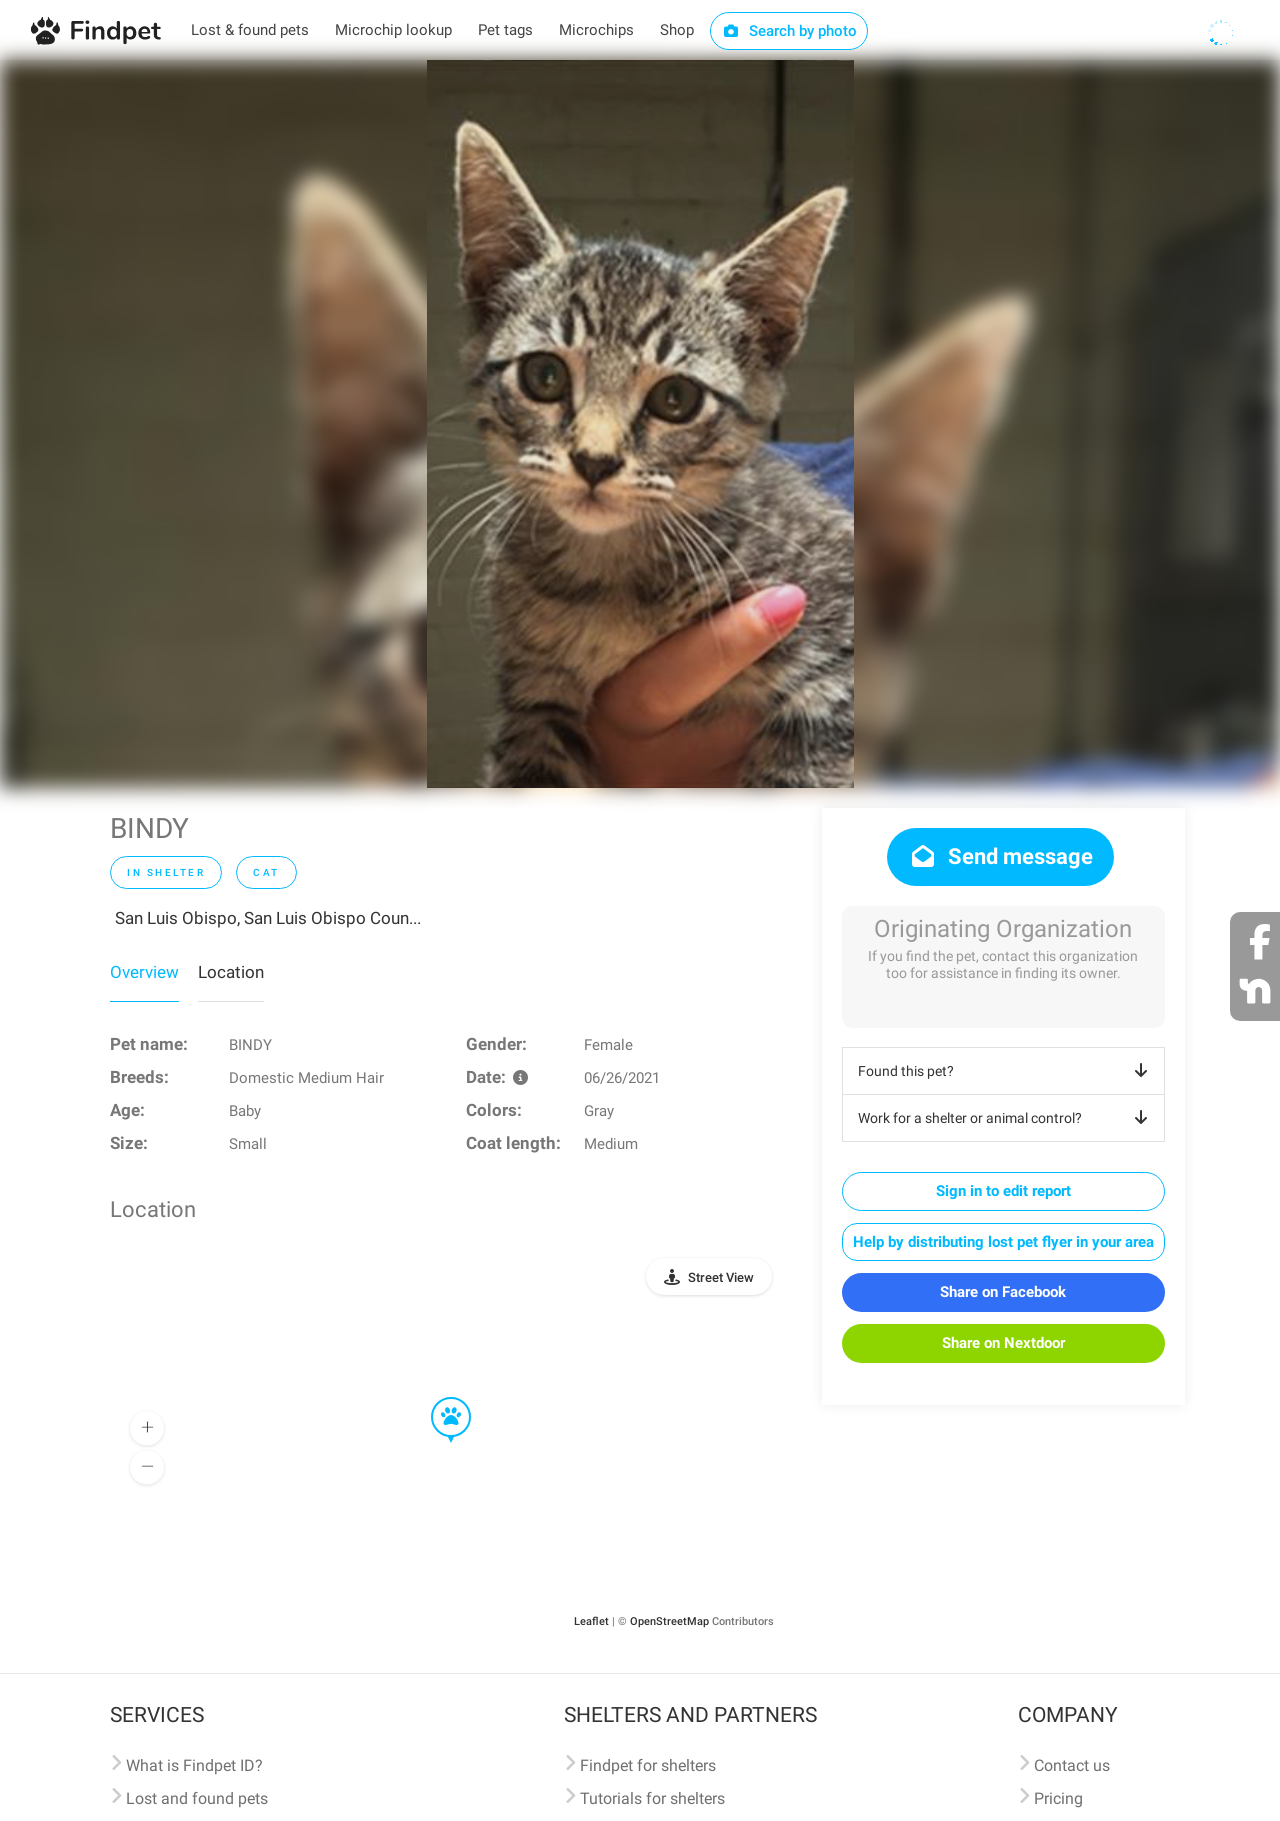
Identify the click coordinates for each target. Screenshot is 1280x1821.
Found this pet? (1006, 1071)
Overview (144, 972)
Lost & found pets (250, 30)
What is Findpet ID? (194, 1765)
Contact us (1072, 1765)
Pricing (1058, 1798)
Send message (1000, 856)
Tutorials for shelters (652, 1798)
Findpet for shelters (648, 1765)
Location (231, 972)
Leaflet (591, 1621)
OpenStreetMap (669, 1621)
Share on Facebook (1003, 1292)
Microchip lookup (393, 30)
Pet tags (505, 30)
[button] (437, 1398)
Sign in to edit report (1003, 1191)
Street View (721, 1277)
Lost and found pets (197, 1798)
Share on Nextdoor (1003, 1343)
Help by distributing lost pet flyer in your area (1003, 1242)
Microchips (596, 30)
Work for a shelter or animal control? (1006, 1118)
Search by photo (789, 31)
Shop (677, 30)
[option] (640, 424)
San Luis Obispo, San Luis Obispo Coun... (268, 918)
